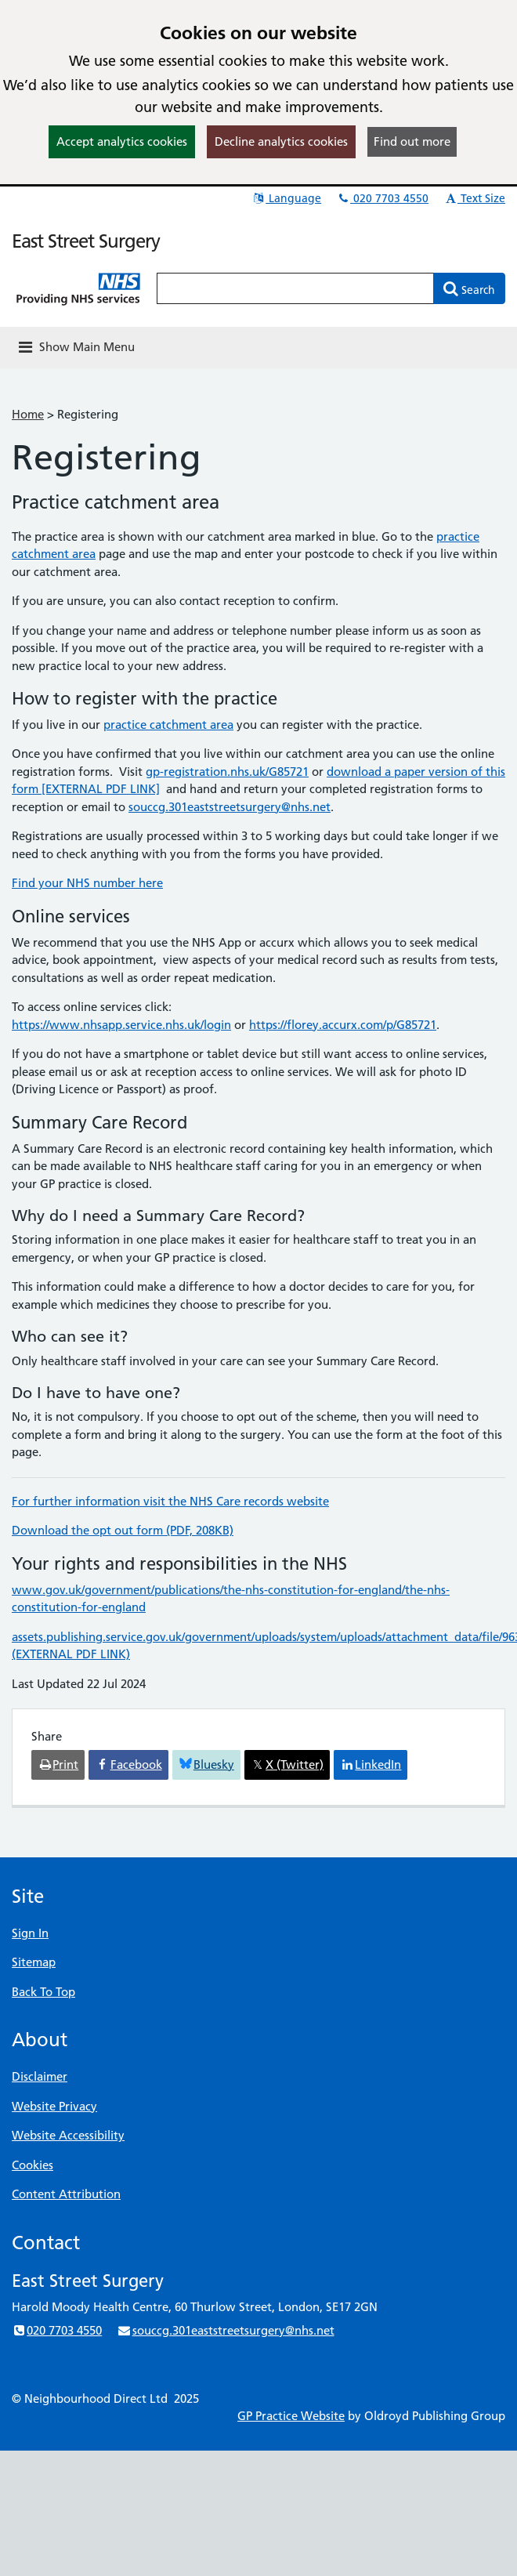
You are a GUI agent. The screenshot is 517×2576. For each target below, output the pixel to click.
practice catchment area (168, 724)
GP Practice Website (291, 2415)
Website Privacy (54, 2106)
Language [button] (286, 198)
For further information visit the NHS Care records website (170, 1501)
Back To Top (43, 1991)
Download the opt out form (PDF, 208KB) (122, 1530)
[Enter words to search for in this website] (295, 288)
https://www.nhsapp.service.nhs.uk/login (121, 1024)
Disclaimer (39, 2076)
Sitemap (34, 1962)
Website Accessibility (68, 2135)
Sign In (30, 1933)
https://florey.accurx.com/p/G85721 (342, 1024)
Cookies (32, 2165)
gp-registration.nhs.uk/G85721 (227, 771)
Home (28, 414)
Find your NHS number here (87, 882)
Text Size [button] (474, 198)
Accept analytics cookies (121, 141)
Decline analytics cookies (281, 141)
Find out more (412, 141)
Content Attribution (66, 2194)
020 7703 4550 (382, 198)
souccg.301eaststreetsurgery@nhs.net (229, 806)
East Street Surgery (86, 241)
